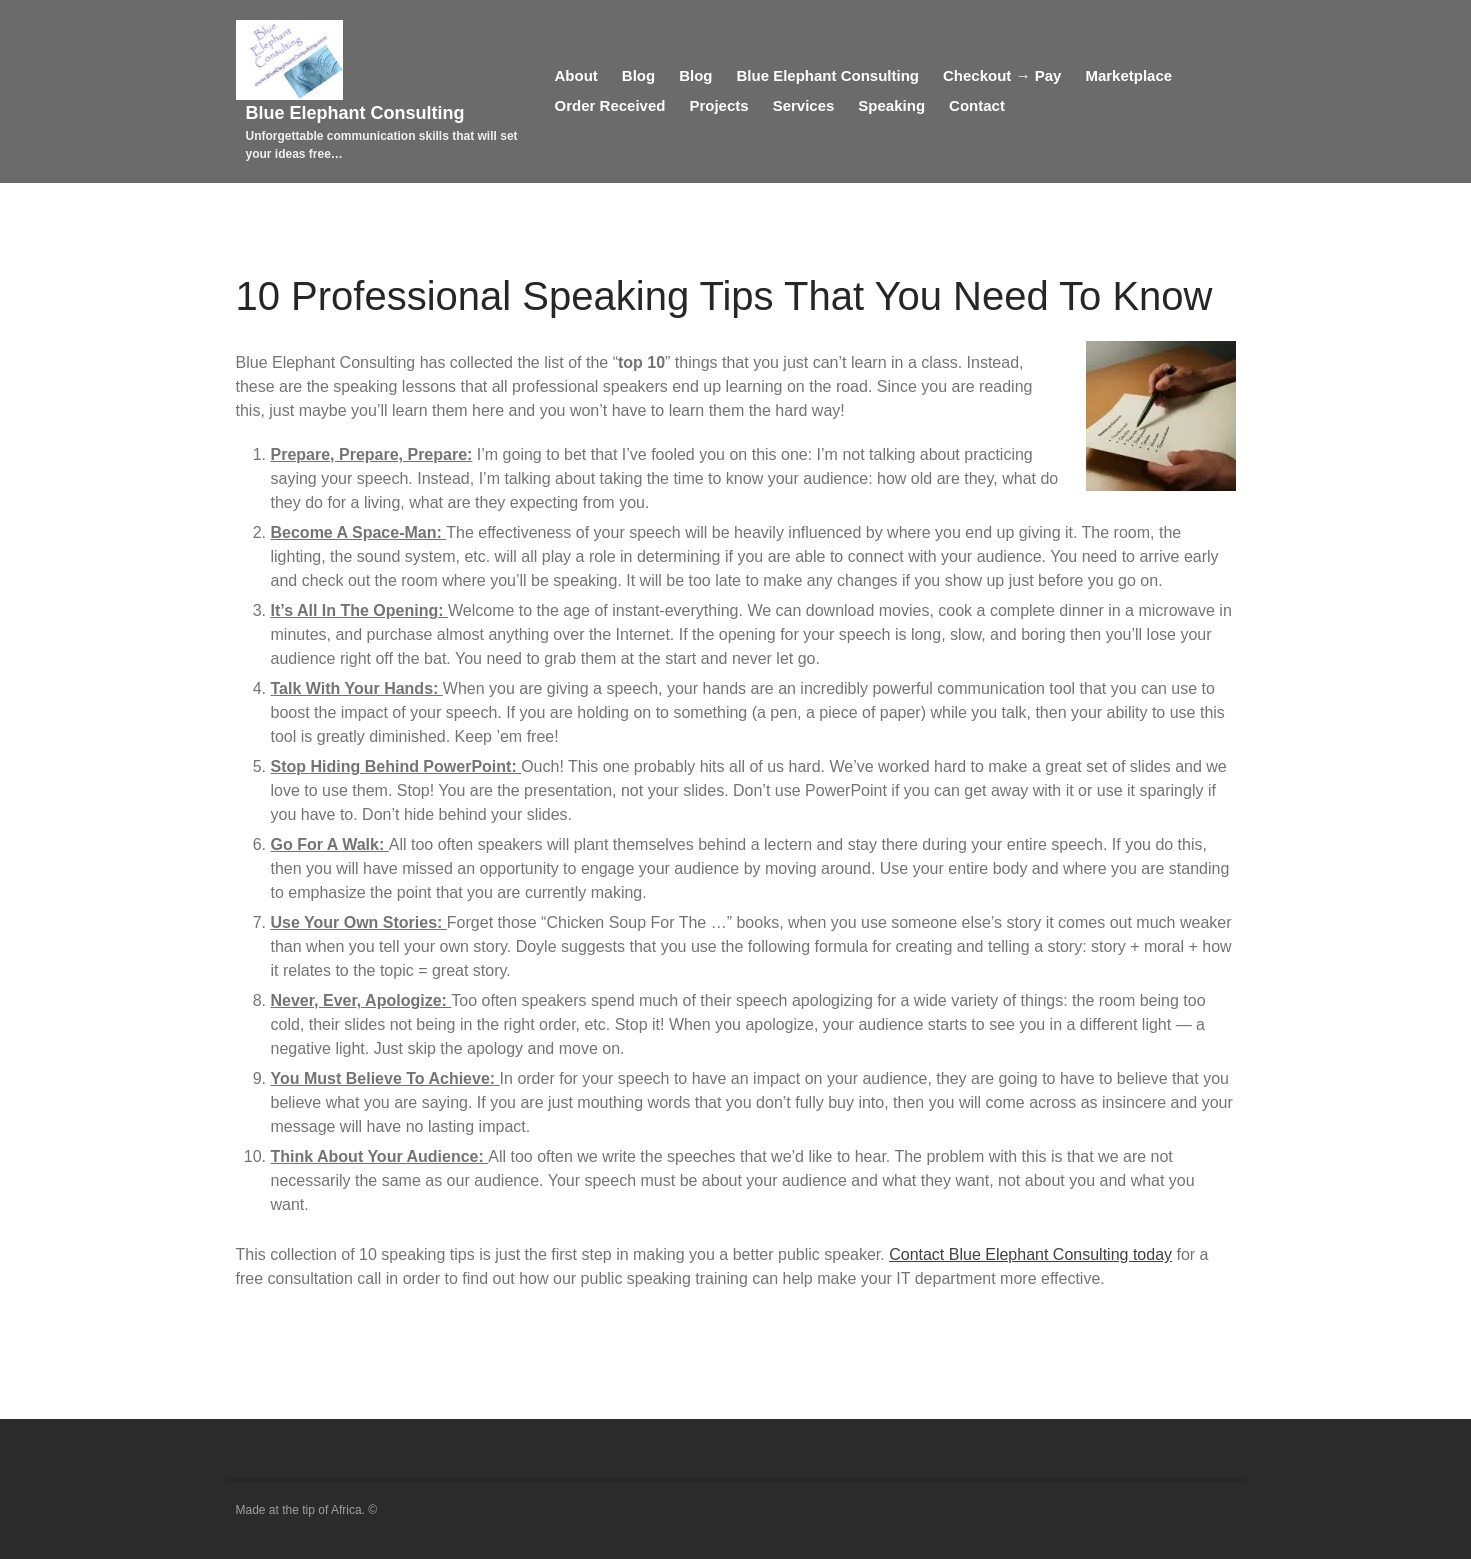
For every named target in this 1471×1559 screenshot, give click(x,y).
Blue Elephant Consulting (355, 113)
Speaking (891, 105)
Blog (638, 75)
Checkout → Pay (1002, 75)
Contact (977, 105)
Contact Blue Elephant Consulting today (1030, 1254)
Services (804, 105)
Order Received (610, 105)
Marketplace (1128, 75)
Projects (718, 105)
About (576, 75)
